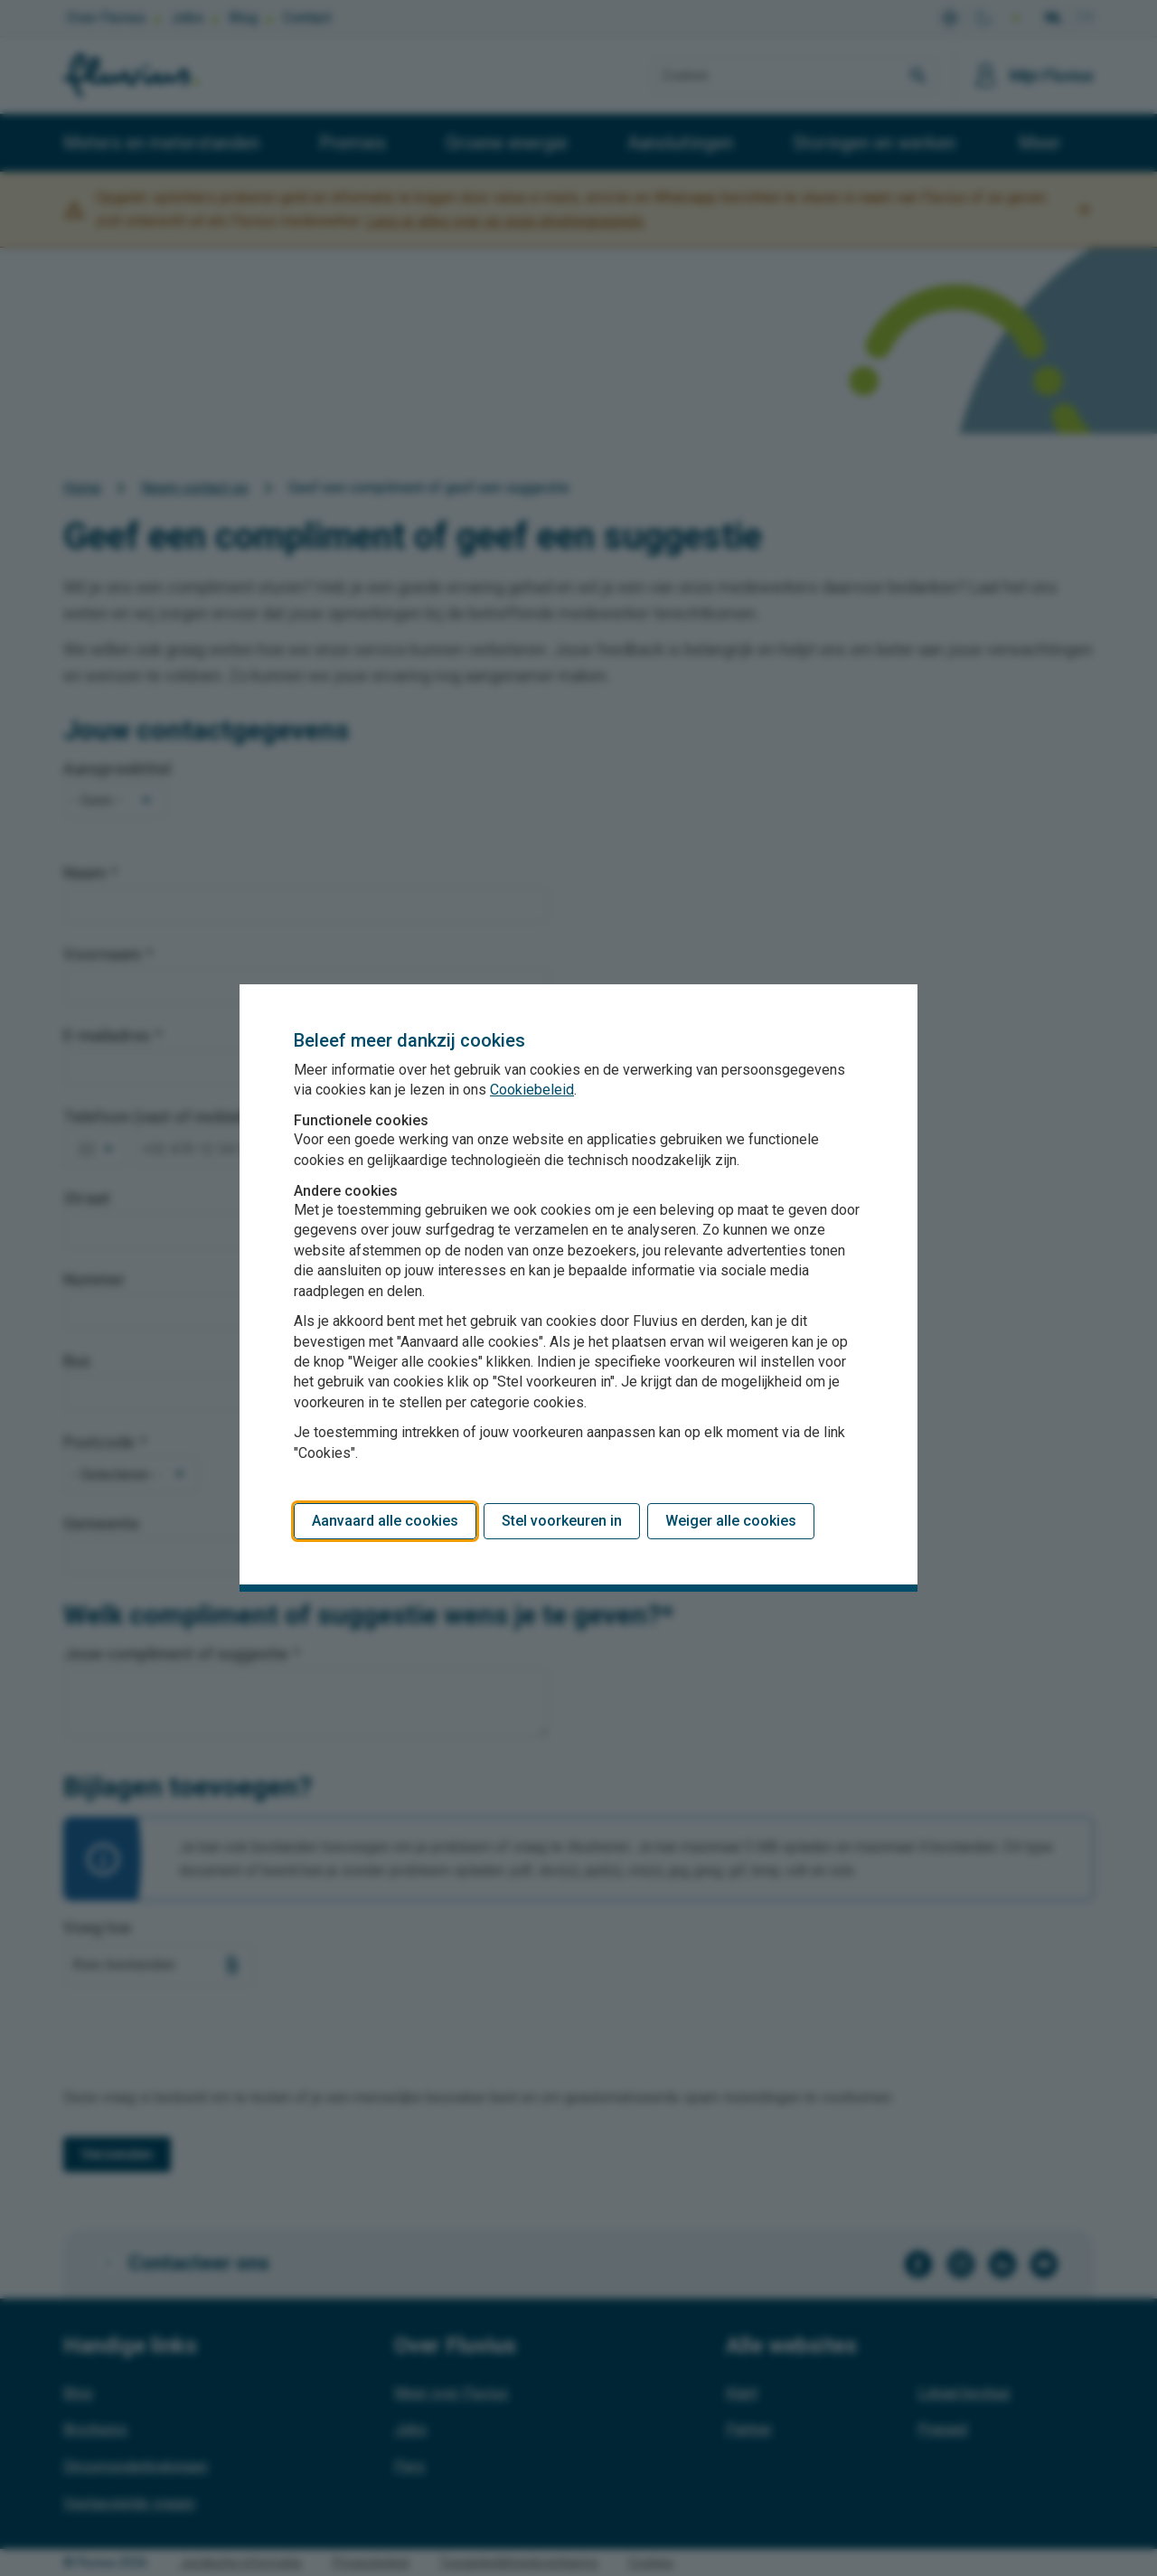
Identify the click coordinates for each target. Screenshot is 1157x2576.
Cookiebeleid (532, 1089)
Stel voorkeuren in (562, 1520)
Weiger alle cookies (730, 1520)
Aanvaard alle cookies (385, 1520)
